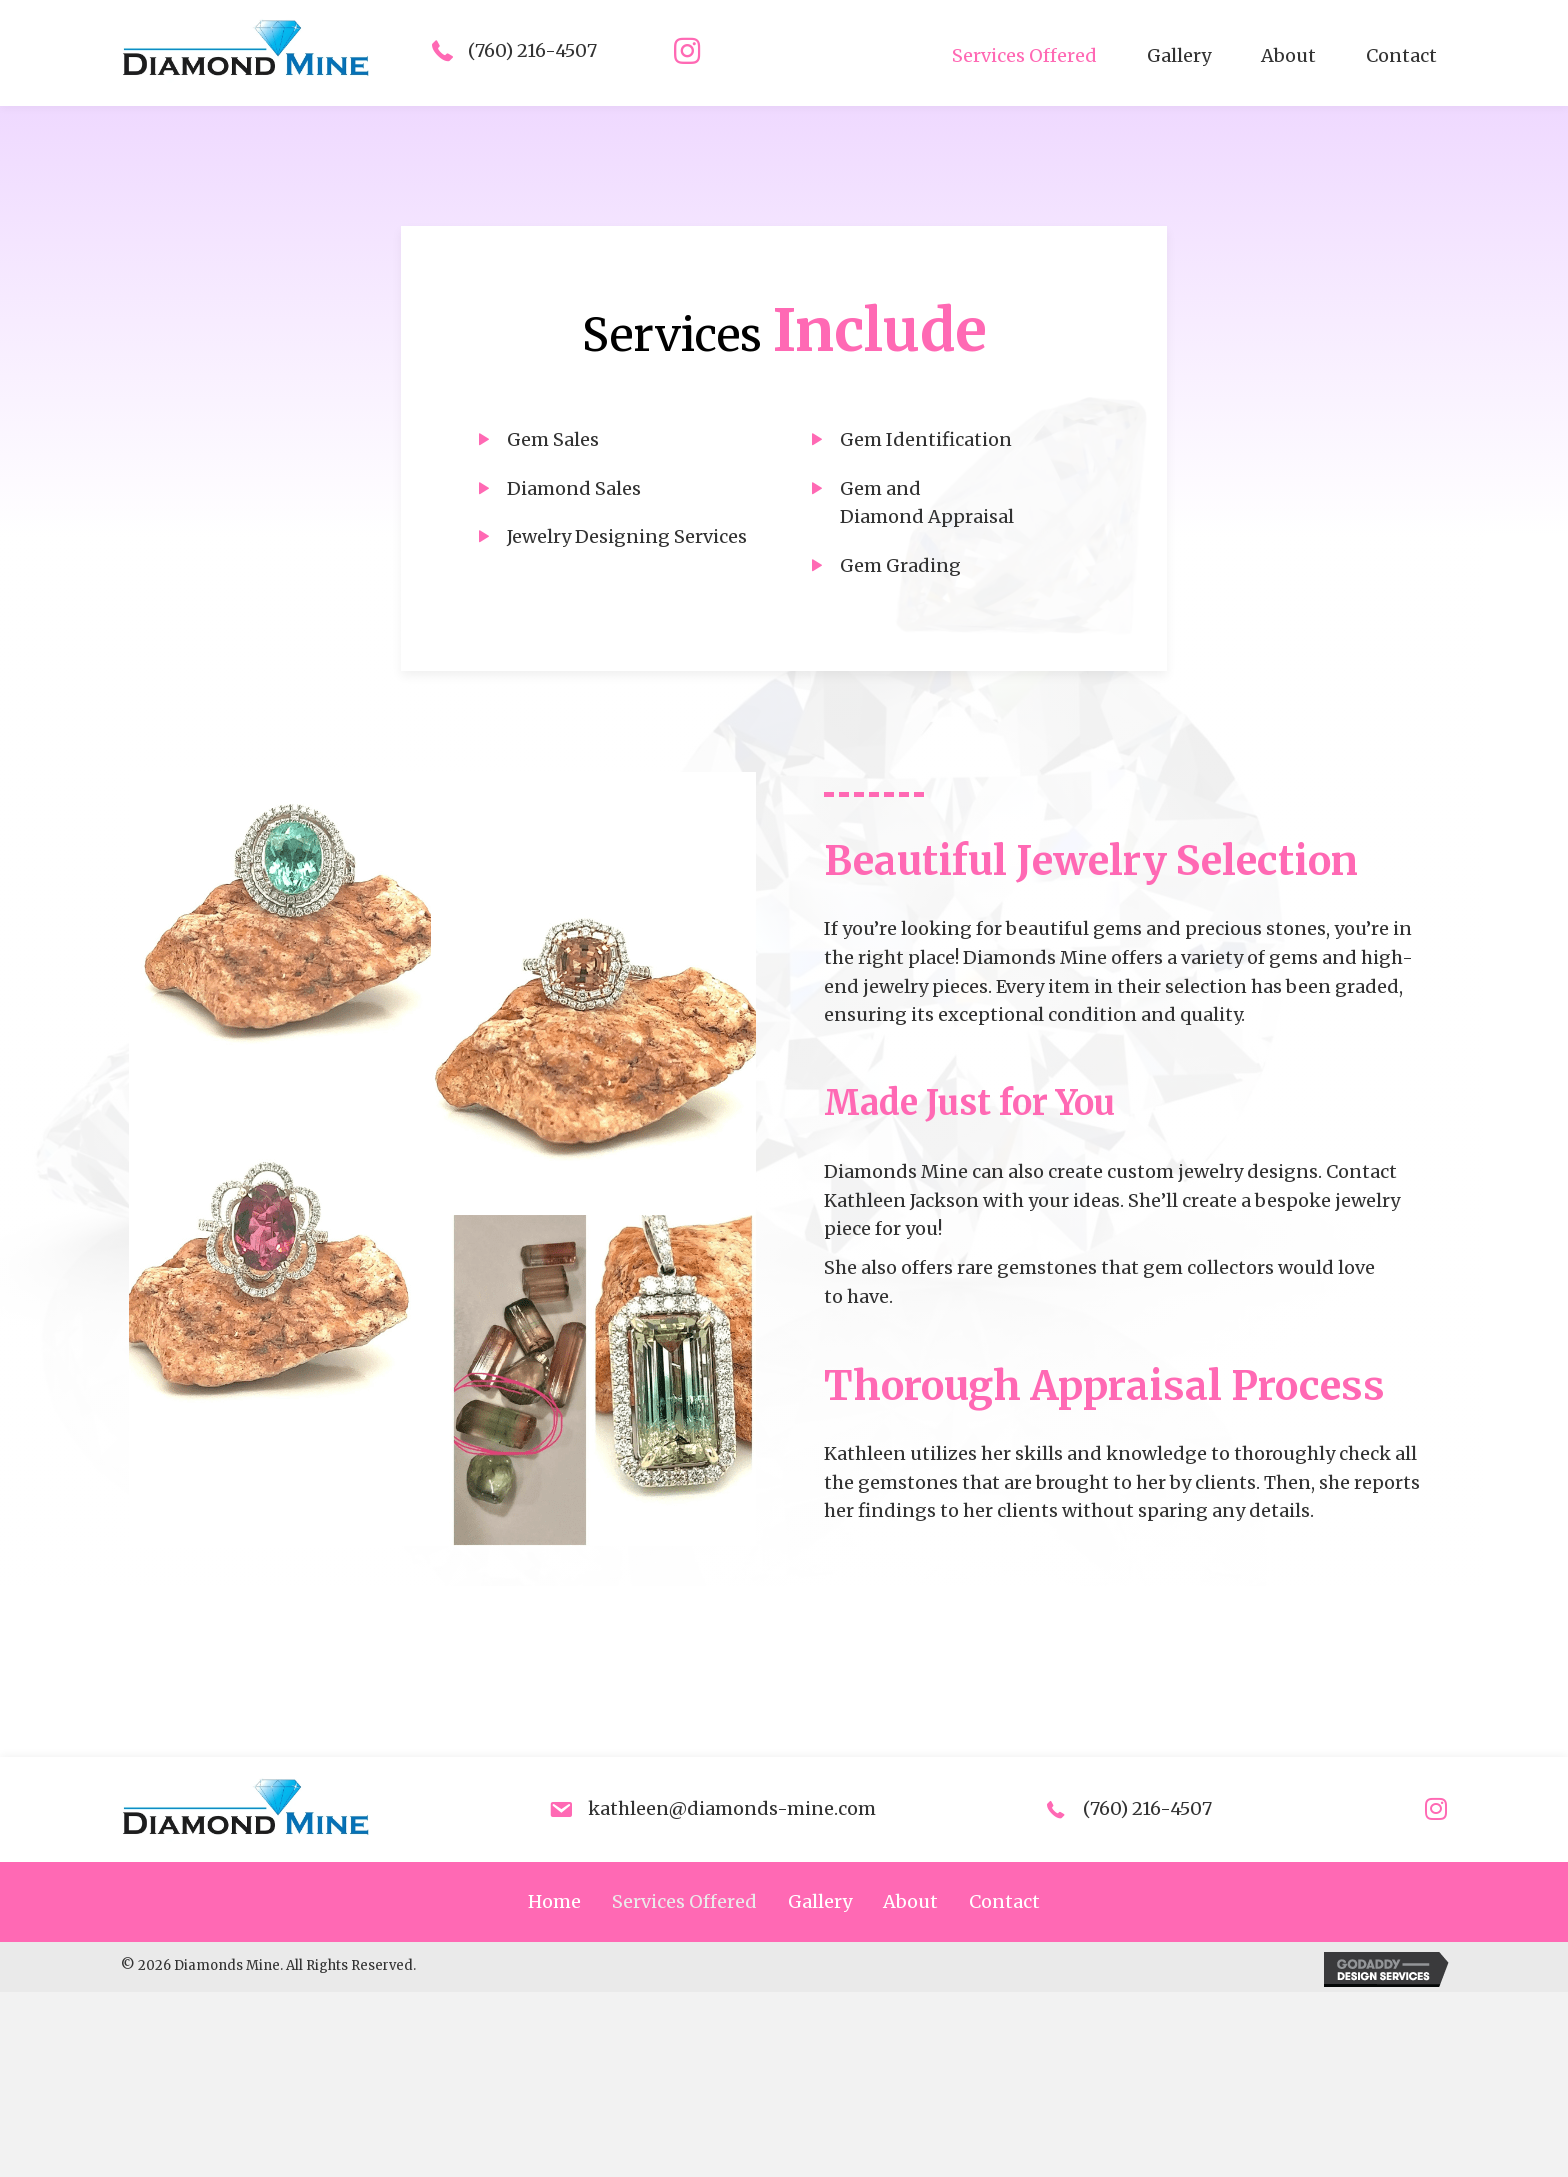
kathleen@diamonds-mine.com (732, 1808)
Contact (1004, 1901)
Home (554, 1901)
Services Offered (684, 1901)
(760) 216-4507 (532, 50)
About (910, 1901)
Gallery (820, 1901)
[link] (1024, 56)
